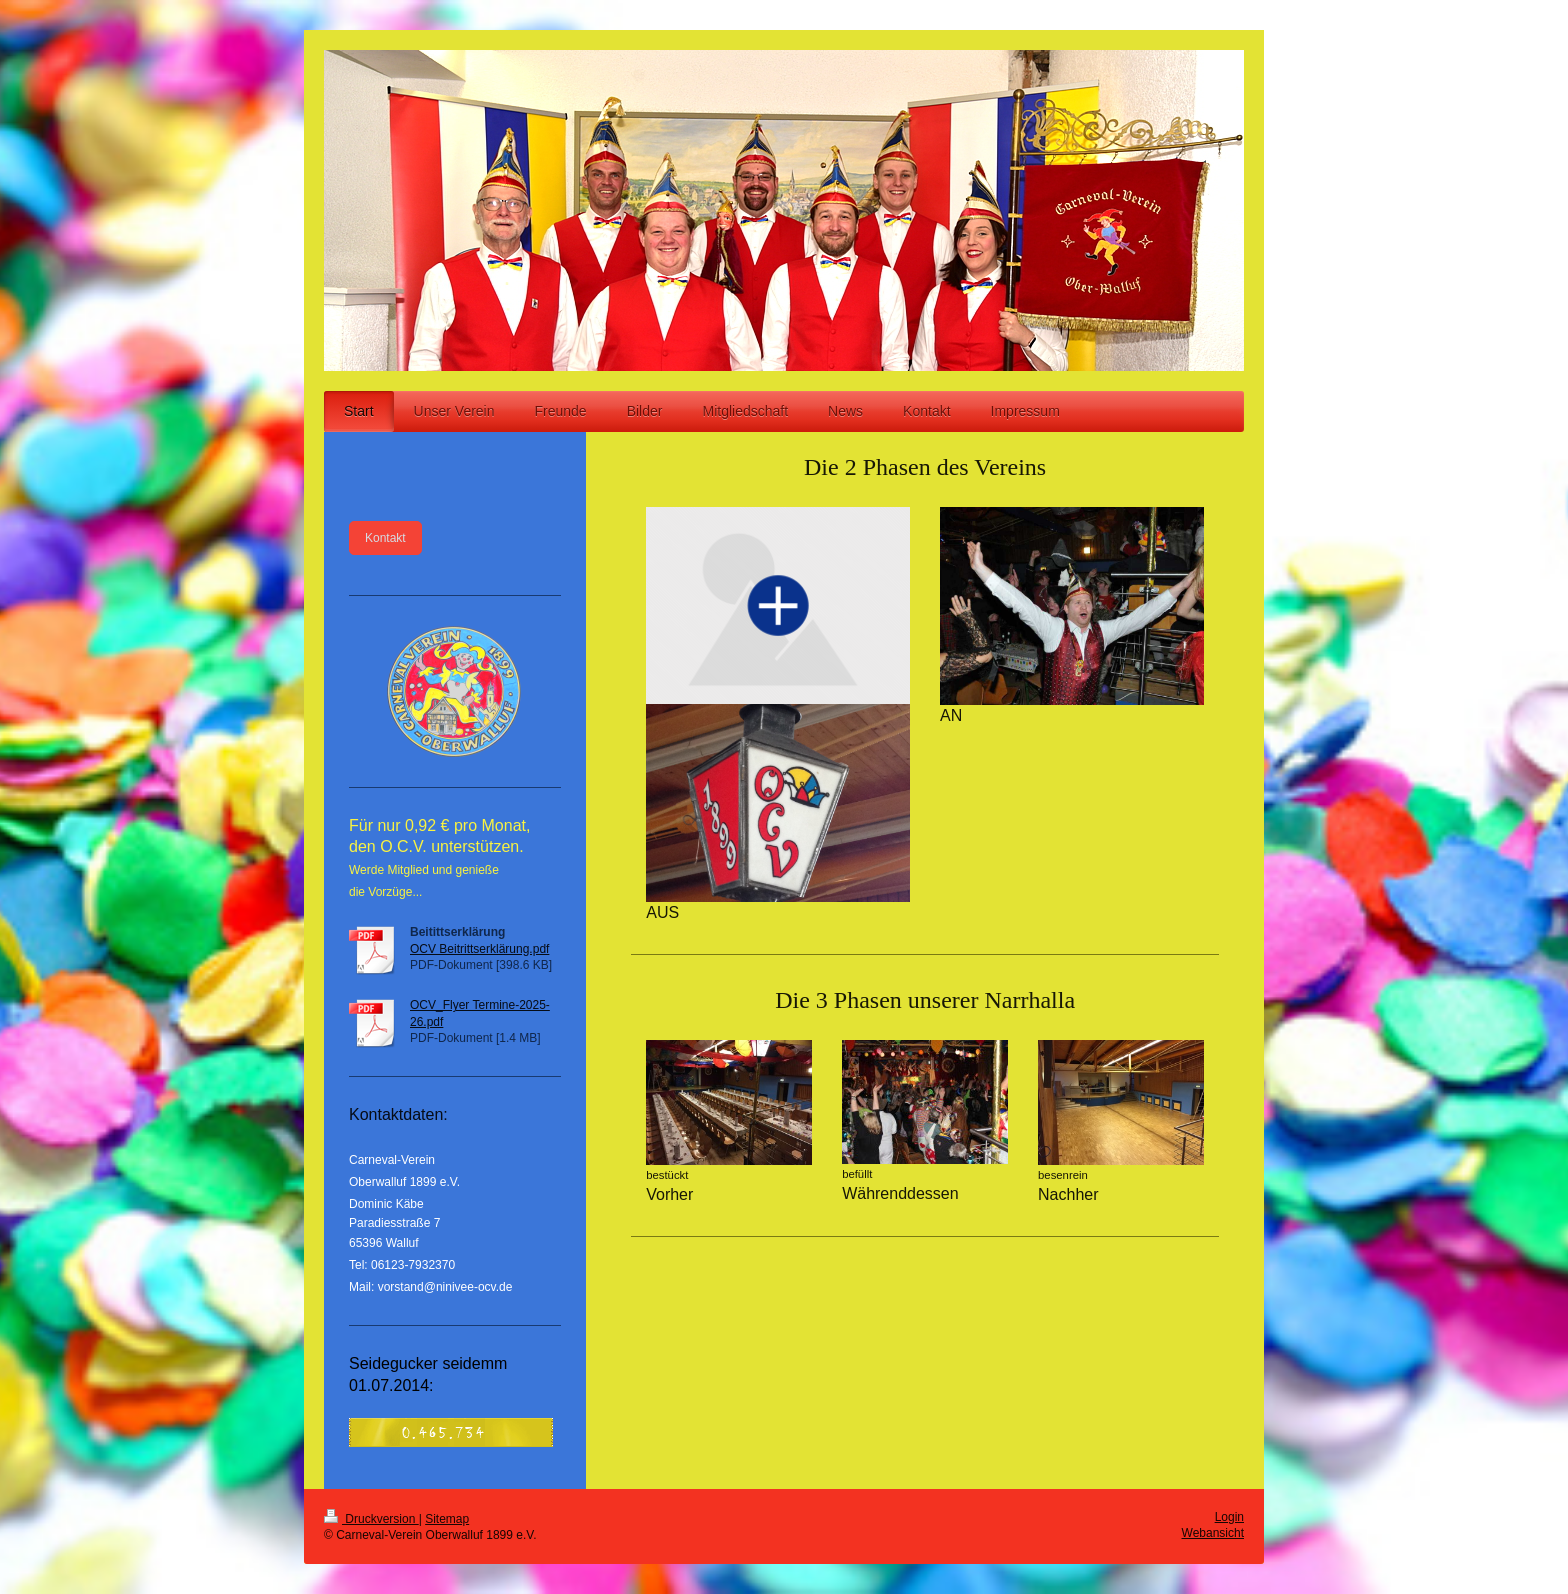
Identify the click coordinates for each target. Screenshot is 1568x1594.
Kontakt (385, 538)
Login (1229, 1517)
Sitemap (447, 1519)
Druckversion (371, 1519)
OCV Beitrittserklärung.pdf (479, 949)
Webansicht (1213, 1533)
